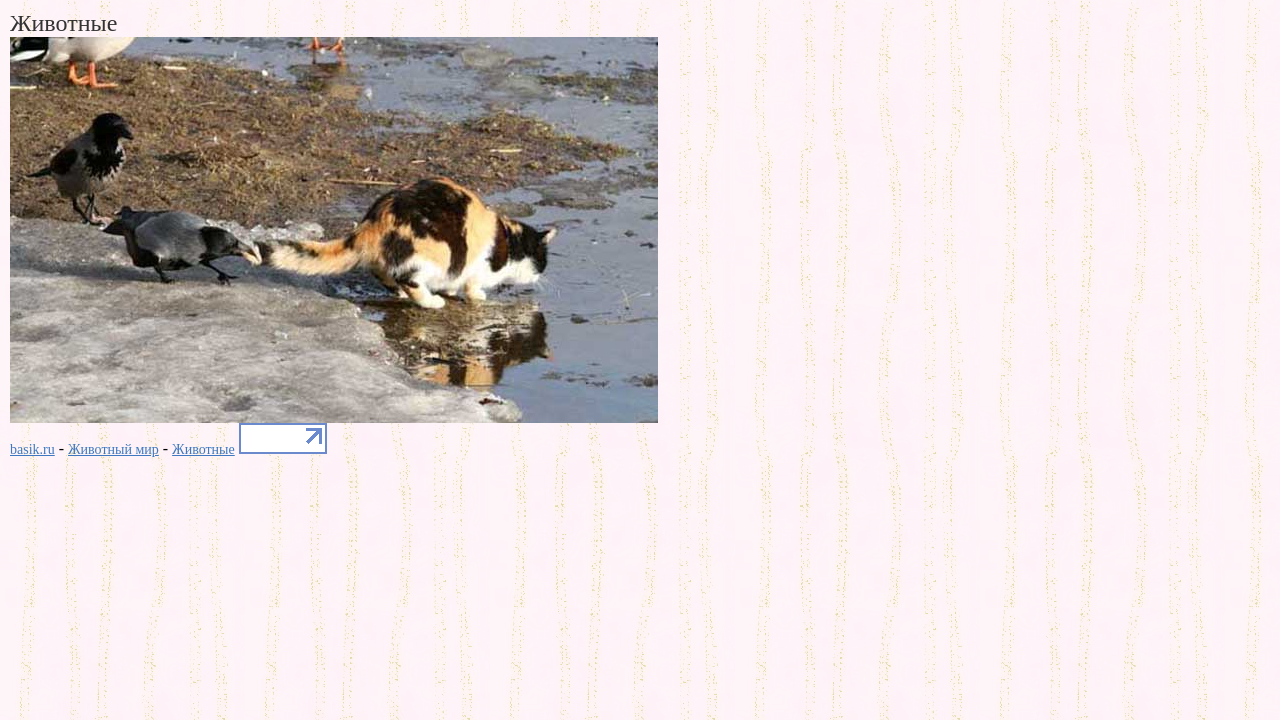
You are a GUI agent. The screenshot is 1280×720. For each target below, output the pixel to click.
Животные (203, 449)
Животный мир (113, 449)
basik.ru (32, 449)
